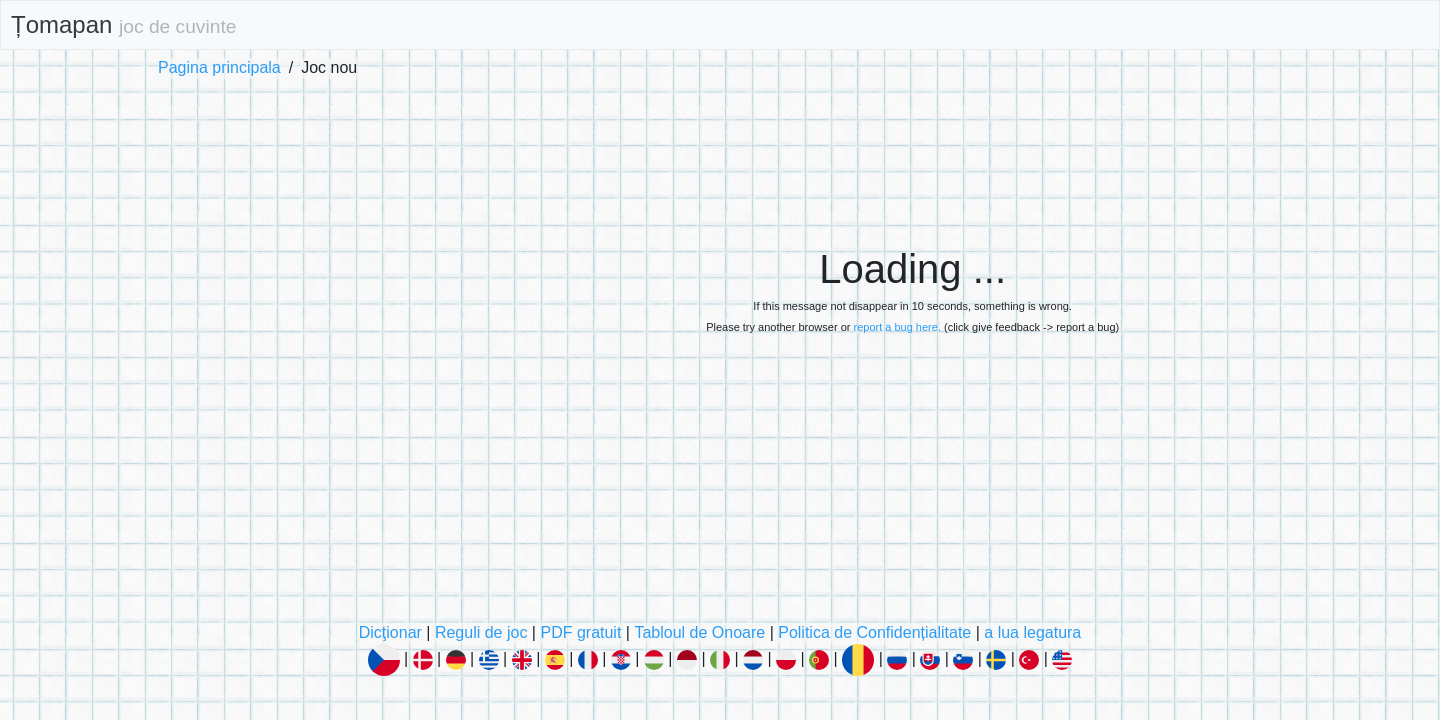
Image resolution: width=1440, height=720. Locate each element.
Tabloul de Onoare (699, 632)
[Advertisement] (912, 141)
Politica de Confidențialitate (874, 632)
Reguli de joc (481, 632)
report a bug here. (896, 327)
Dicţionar (390, 632)
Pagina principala (219, 67)
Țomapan (123, 24)
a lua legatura (1032, 632)
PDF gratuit (580, 632)
